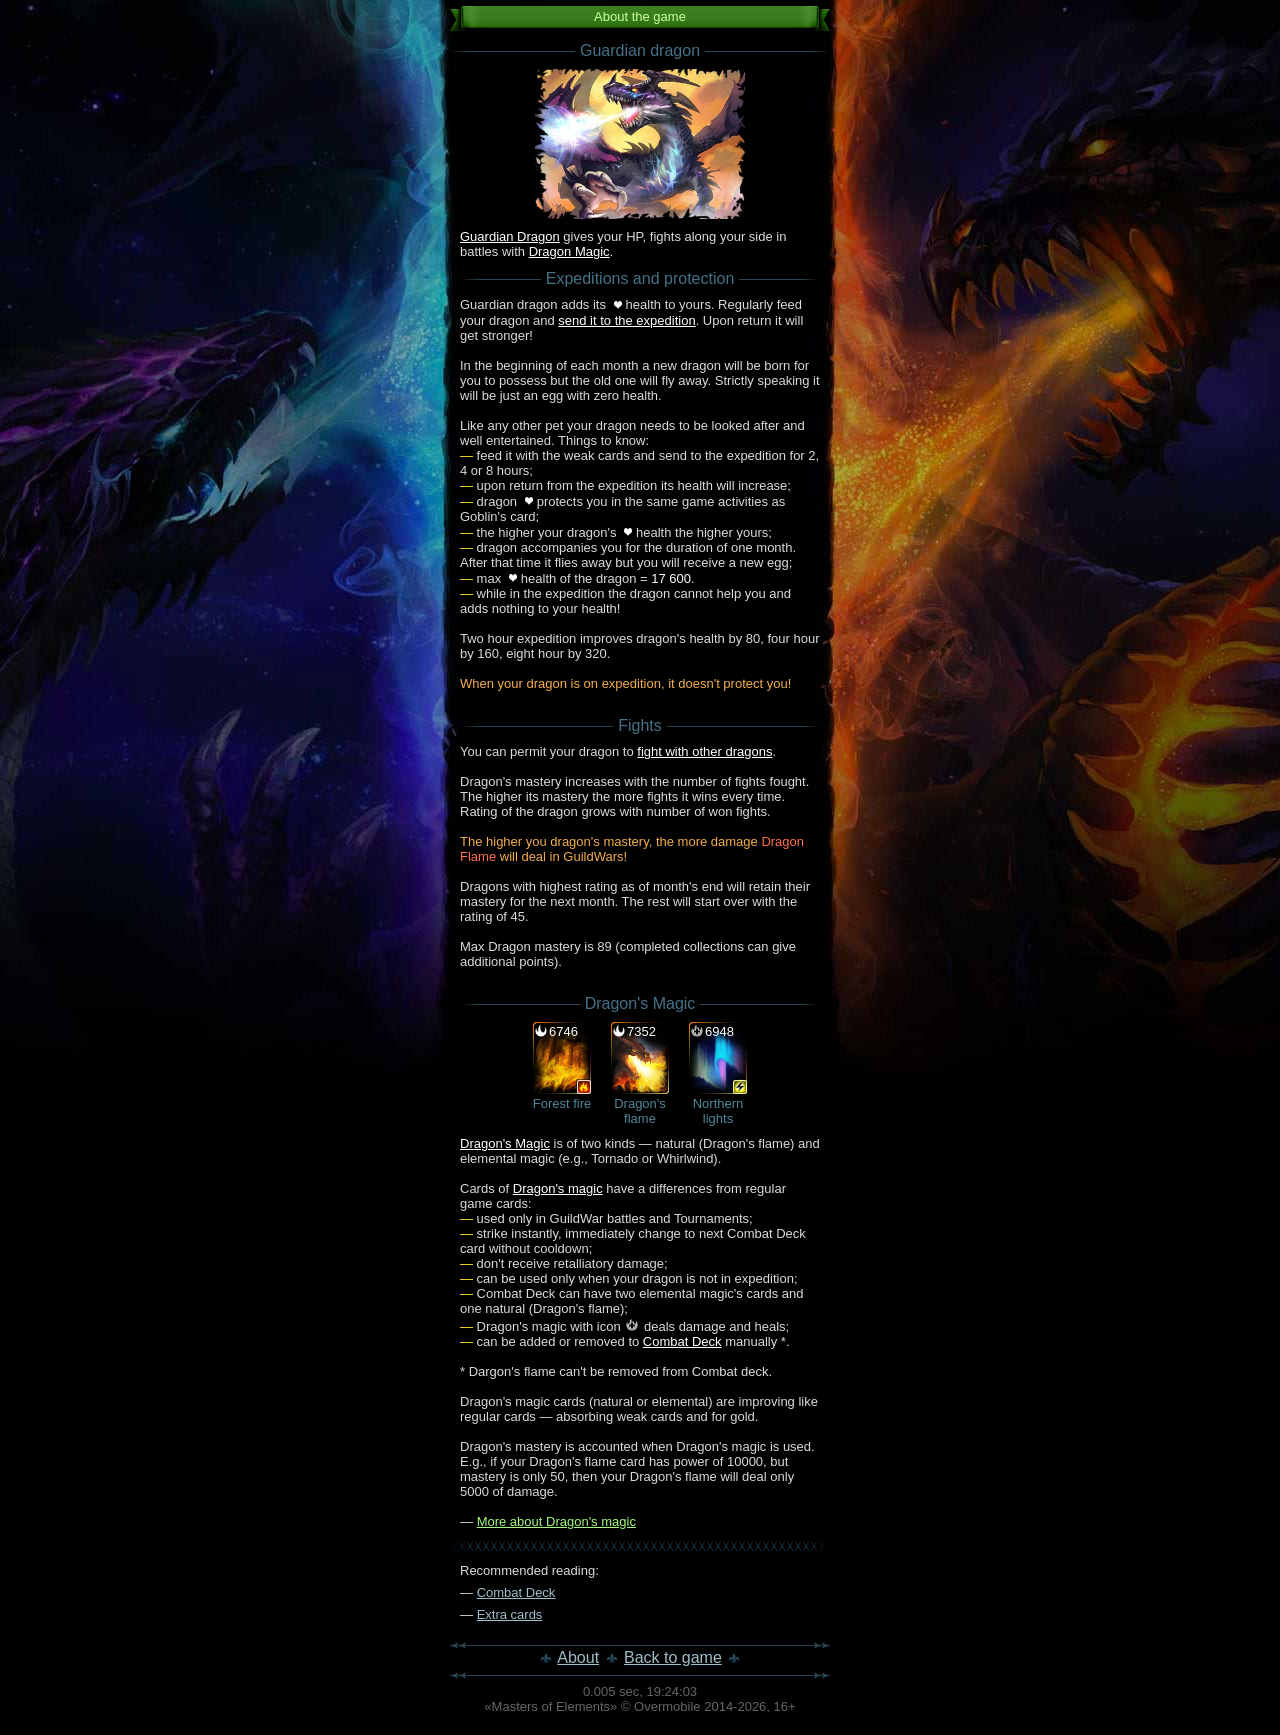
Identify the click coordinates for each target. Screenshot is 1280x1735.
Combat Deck (682, 1341)
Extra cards (510, 1614)
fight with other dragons (704, 751)
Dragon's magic (558, 1188)
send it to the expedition (626, 320)
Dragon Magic (569, 251)
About (578, 1657)
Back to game (673, 1657)
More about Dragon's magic (556, 1521)
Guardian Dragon (510, 236)
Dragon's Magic (505, 1143)
